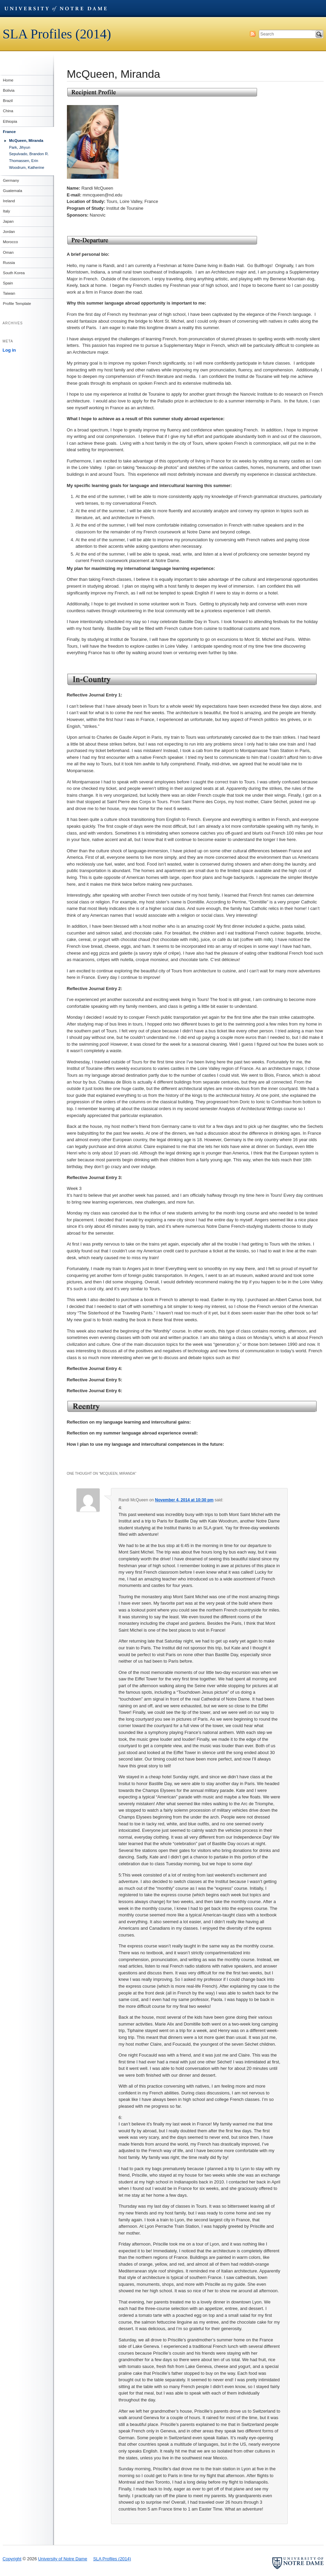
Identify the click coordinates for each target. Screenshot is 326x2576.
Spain (8, 283)
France (9, 132)
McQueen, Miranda (26, 140)
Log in (9, 350)
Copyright (12, 2558)
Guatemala (12, 191)
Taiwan (9, 293)
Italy (6, 211)
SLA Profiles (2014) (57, 34)
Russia (9, 263)
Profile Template (17, 303)
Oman (8, 252)
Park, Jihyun (19, 147)
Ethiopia (10, 121)
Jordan (9, 232)
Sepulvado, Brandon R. (29, 154)
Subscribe (252, 33)
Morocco (10, 242)
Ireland (9, 201)
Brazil (8, 101)
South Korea (14, 273)
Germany (11, 180)
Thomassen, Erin (23, 161)
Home (8, 80)
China (8, 111)
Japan (8, 221)
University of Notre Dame (56, 8)
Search (319, 34)
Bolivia (8, 90)
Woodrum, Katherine (26, 167)
